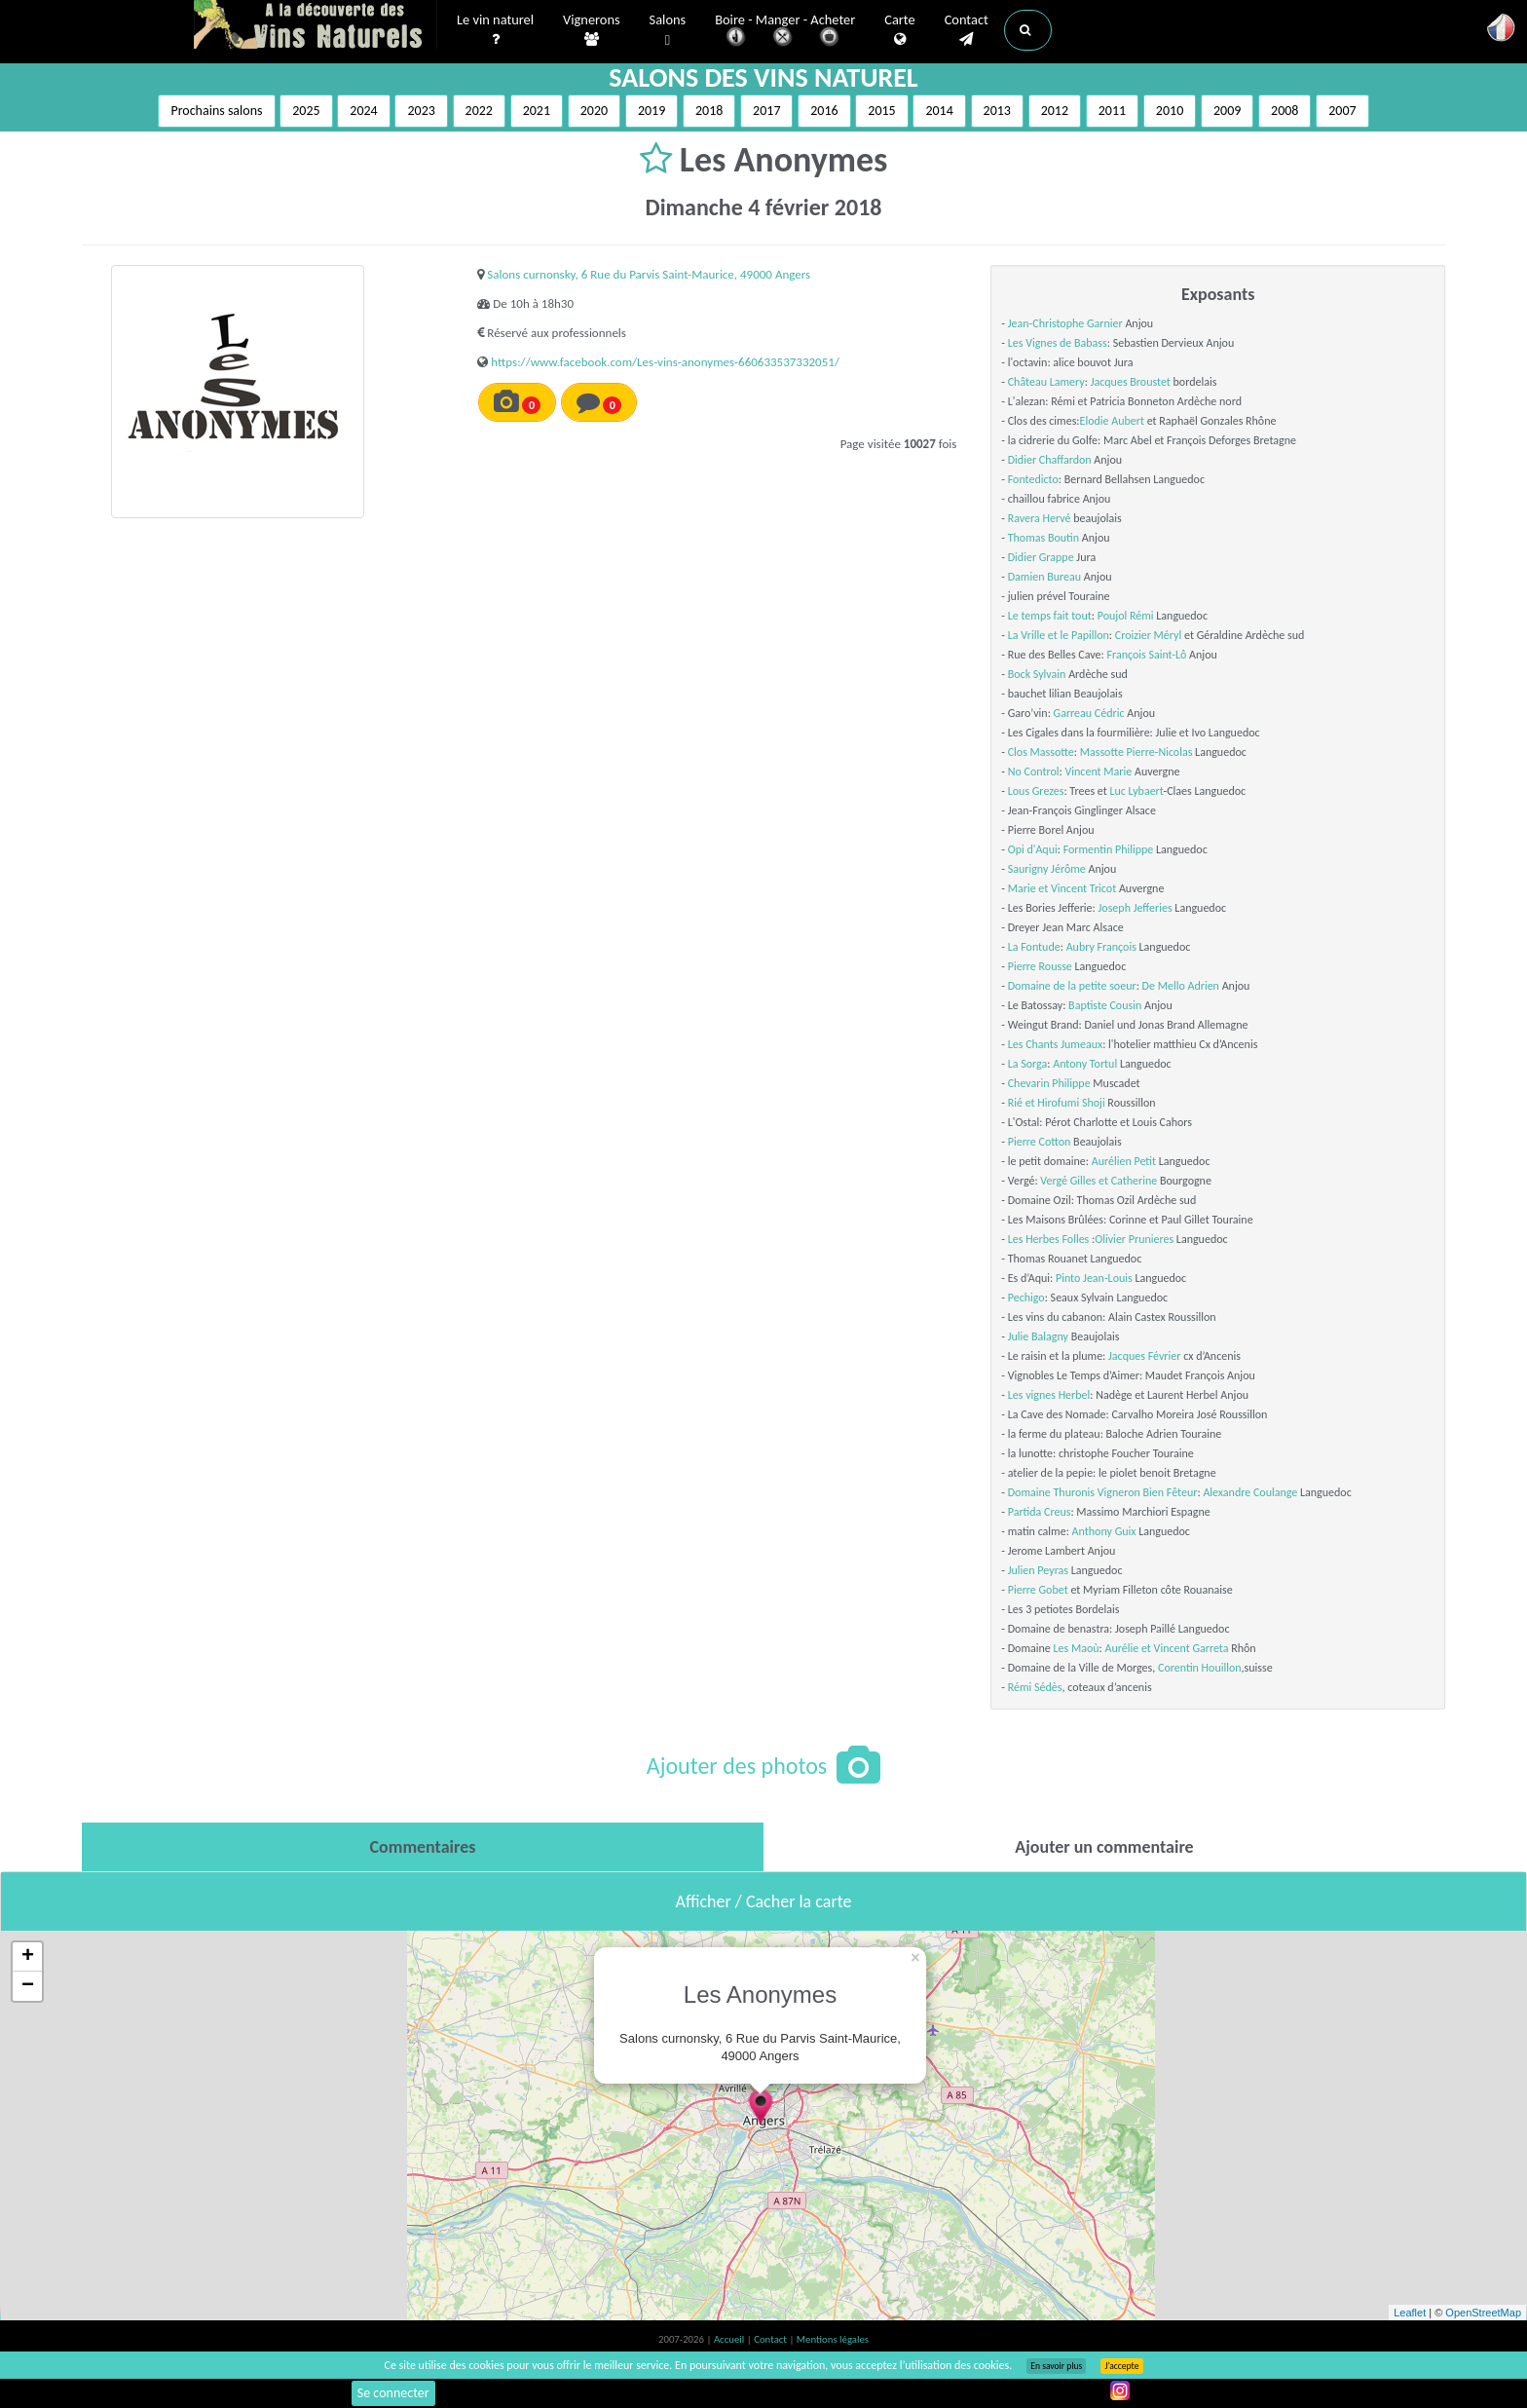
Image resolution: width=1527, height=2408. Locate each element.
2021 (536, 110)
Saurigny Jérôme (1047, 869)
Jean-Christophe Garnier (1065, 323)
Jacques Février (1144, 1356)
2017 (766, 110)
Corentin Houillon (1200, 1667)
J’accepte (1121, 2366)
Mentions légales (833, 2339)
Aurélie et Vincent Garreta (1167, 1648)
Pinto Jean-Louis (1094, 1278)
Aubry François (1101, 947)
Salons (668, 31)
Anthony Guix (1104, 1531)
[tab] (423, 1847)
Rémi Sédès (1035, 1687)
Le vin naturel (495, 30)
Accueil (730, 2339)
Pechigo (1026, 1297)
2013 (997, 110)
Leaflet (1410, 2312)
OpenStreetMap (1483, 2312)
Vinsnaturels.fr (315, 26)
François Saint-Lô (1146, 654)
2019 (651, 110)
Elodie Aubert (1112, 421)
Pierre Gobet (1038, 1590)
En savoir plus (1056, 2366)
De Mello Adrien (1180, 986)
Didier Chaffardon (1050, 460)
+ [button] (27, 1957)
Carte (899, 30)
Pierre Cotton (1039, 1141)
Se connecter (393, 2393)
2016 (824, 110)
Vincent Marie (1098, 771)
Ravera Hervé (1039, 518)
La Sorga (1028, 1064)
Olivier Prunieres (1134, 1239)
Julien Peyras (1038, 1570)
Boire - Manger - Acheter (785, 32)
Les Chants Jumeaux (1055, 1044)
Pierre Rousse (1040, 966)
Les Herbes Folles (1049, 1239)
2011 (1112, 110)
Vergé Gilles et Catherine (1098, 1180)
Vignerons (591, 30)
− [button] (27, 1986)
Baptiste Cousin (1104, 1005)
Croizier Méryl (1148, 635)
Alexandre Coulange (1250, 1492)
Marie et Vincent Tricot (1062, 888)
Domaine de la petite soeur (1072, 986)
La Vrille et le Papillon (1058, 635)
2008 (1284, 110)
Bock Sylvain (1037, 674)
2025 (305, 110)
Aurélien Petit (1124, 1161)
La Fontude (1034, 947)
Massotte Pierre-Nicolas (1136, 752)
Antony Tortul (1085, 1064)
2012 (1054, 110)
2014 (938, 110)
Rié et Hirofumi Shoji (1056, 1103)
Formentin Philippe (1108, 849)
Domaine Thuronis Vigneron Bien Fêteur (1103, 1492)
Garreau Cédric (1089, 713)
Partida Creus (1039, 1512)
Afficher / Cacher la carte (764, 1901)
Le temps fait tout (1050, 615)
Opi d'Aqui (1033, 849)
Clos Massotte (1041, 752)
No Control (1034, 771)
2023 (420, 110)
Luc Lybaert (1136, 791)
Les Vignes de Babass (1057, 343)
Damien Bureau (1044, 576)
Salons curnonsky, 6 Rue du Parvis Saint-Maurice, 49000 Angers (648, 274)
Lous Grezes (1036, 791)
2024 (363, 110)
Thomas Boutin (1043, 538)
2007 (1342, 110)
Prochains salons (216, 110)
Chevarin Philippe (1049, 1083)
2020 (594, 110)
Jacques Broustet (1131, 382)
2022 (479, 110)
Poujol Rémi (1126, 615)
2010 (1169, 110)
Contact (966, 30)
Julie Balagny (1038, 1336)
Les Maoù (1076, 1648)
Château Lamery (1046, 382)
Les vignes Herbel (1049, 1395)
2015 (881, 110)
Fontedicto (1033, 479)
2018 (709, 110)
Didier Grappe (1041, 557)
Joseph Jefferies (1136, 908)
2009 (1227, 110)
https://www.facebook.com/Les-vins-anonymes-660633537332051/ (665, 362)
